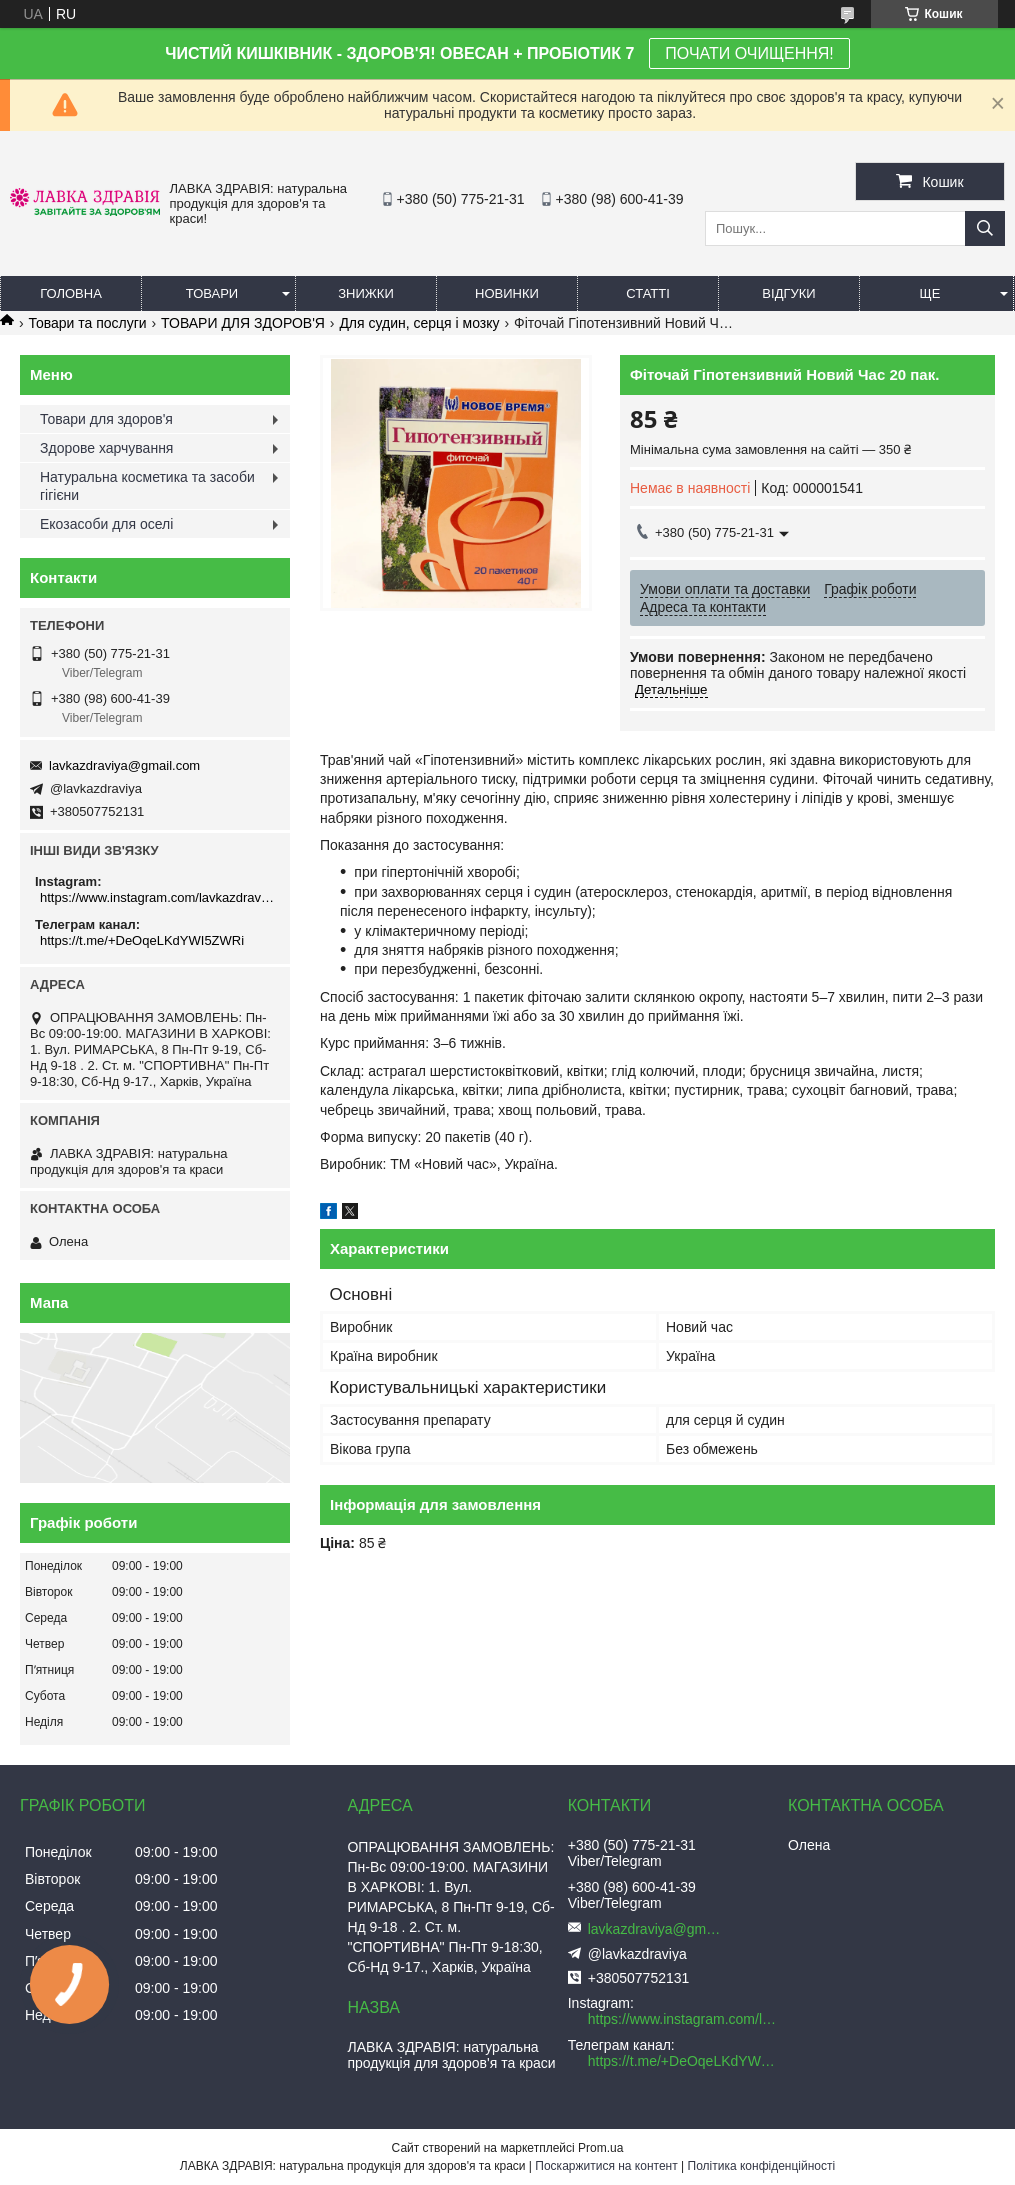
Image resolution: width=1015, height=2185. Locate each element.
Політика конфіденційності (762, 2166)
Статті (648, 293)
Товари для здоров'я (106, 419)
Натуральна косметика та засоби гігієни (147, 486)
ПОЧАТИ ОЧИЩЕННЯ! (749, 53)
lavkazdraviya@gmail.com (124, 765)
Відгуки (788, 293)
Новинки (507, 293)
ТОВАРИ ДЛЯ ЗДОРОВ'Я (243, 323)
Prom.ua (600, 2148)
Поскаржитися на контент (606, 2166)
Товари (212, 293)
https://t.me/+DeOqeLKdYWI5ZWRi (142, 940)
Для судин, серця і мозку (419, 323)
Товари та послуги (87, 323)
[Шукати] (985, 228)
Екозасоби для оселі (106, 524)
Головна (71, 293)
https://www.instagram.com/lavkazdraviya (157, 897)
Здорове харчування (106, 448)
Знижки (366, 293)
